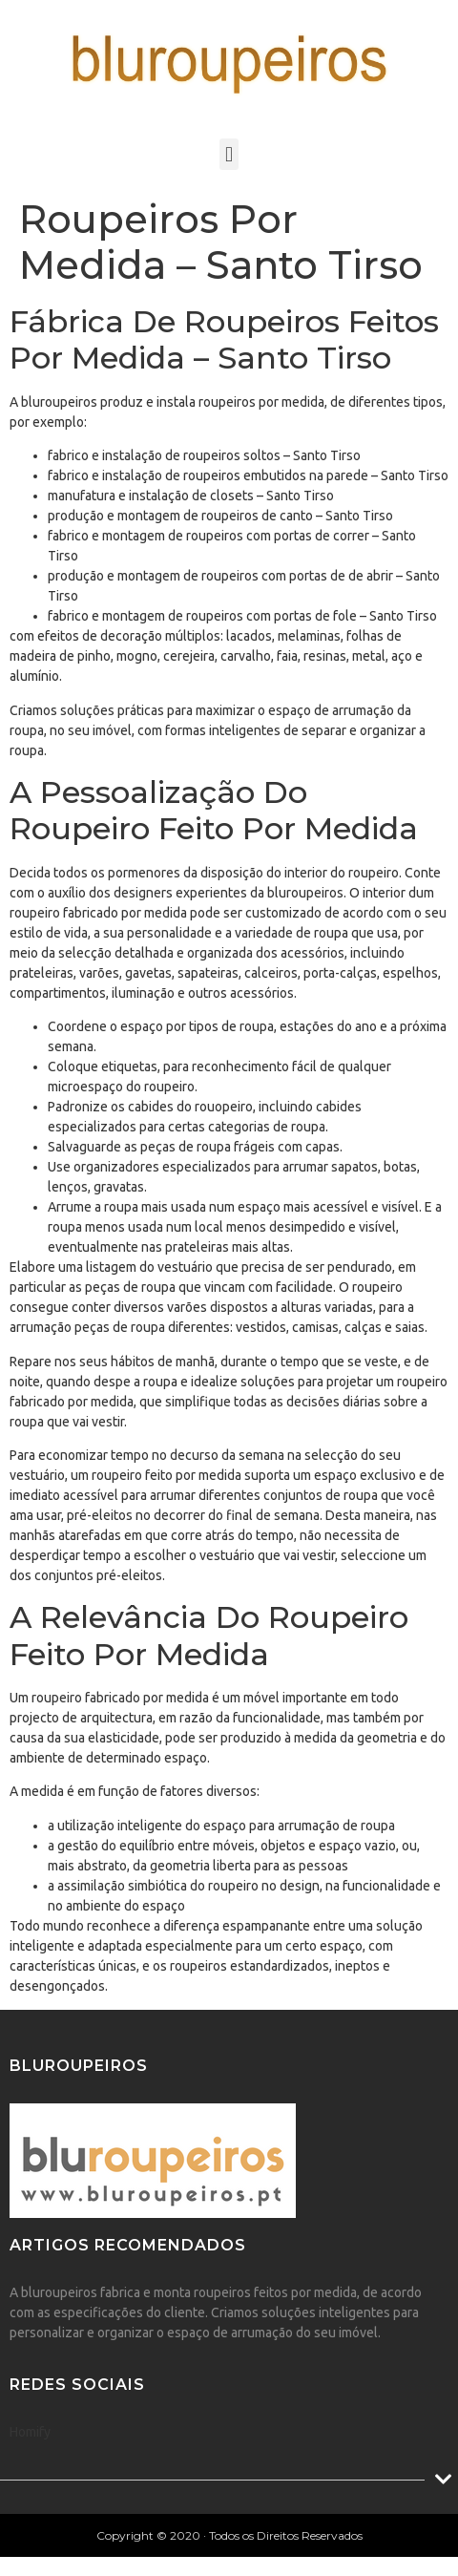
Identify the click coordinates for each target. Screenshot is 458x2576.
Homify (30, 2431)
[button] (228, 154)
